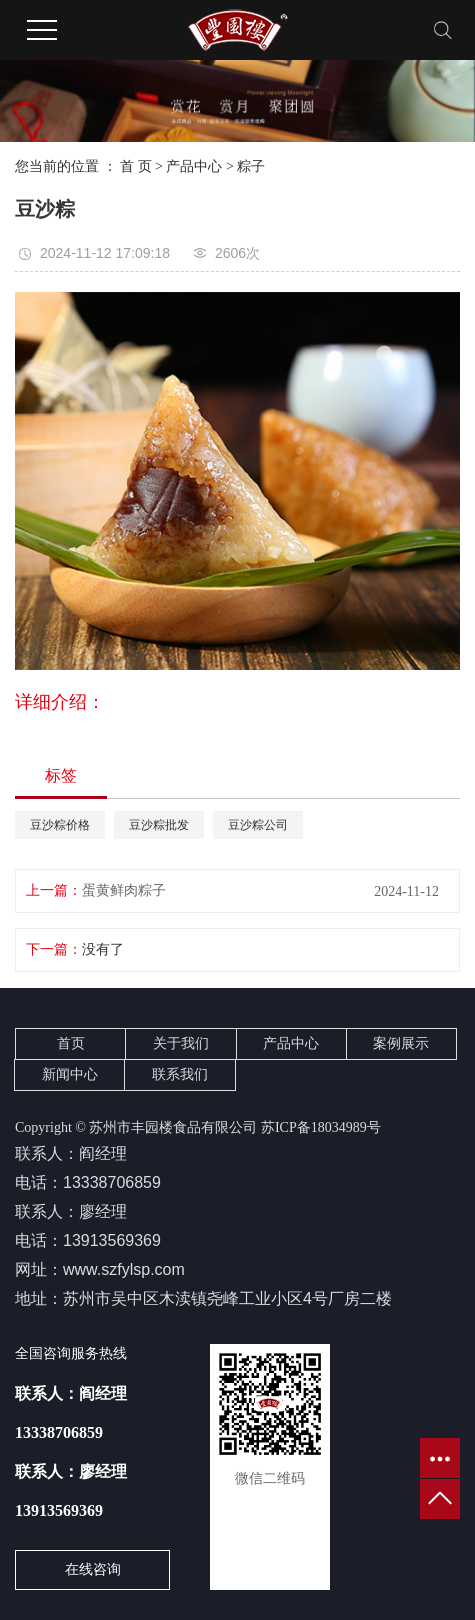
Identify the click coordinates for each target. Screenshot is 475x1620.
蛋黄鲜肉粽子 (124, 890)
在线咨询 (93, 1569)
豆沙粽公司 (258, 825)
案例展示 (401, 1043)
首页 (71, 1043)
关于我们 (181, 1043)
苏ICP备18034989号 (321, 1127)
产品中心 (194, 166)
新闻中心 (70, 1074)
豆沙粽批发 (159, 825)
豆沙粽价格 (60, 825)
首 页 (136, 166)
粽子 (251, 166)
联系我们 (180, 1074)
